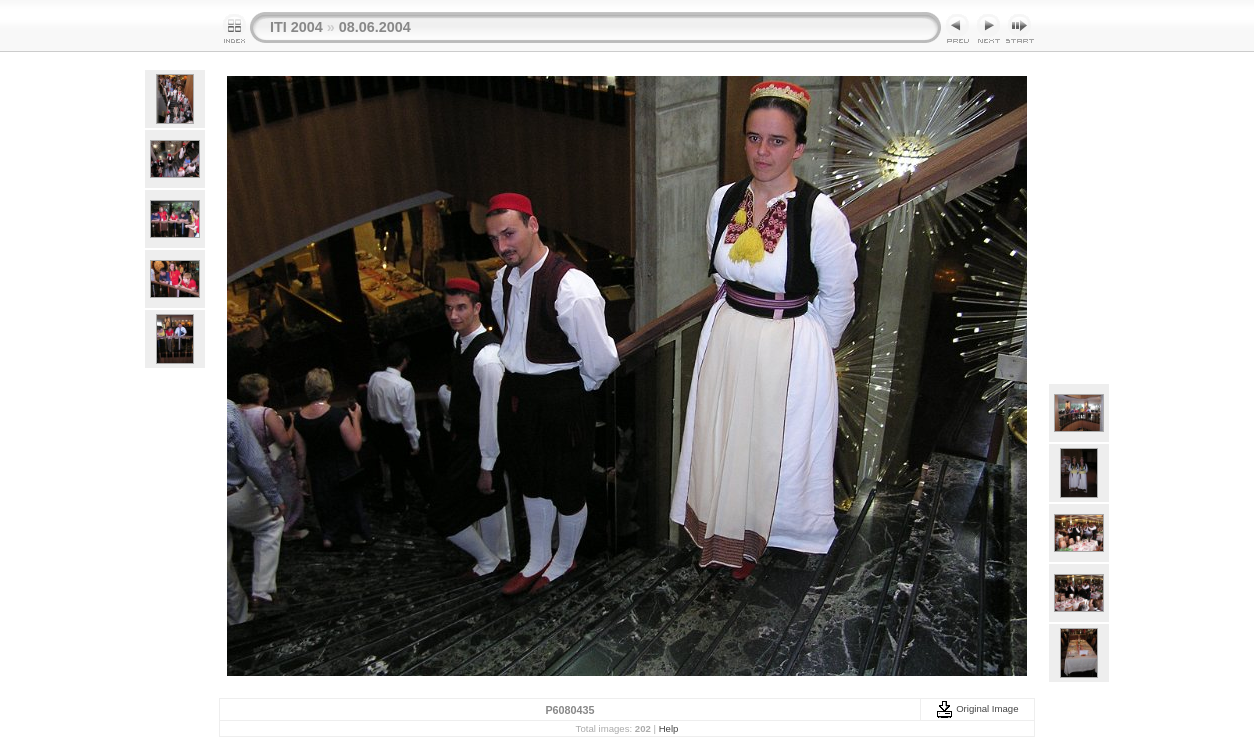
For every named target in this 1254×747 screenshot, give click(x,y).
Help (669, 728)
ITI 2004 (296, 27)
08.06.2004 (375, 27)
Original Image (977, 708)
